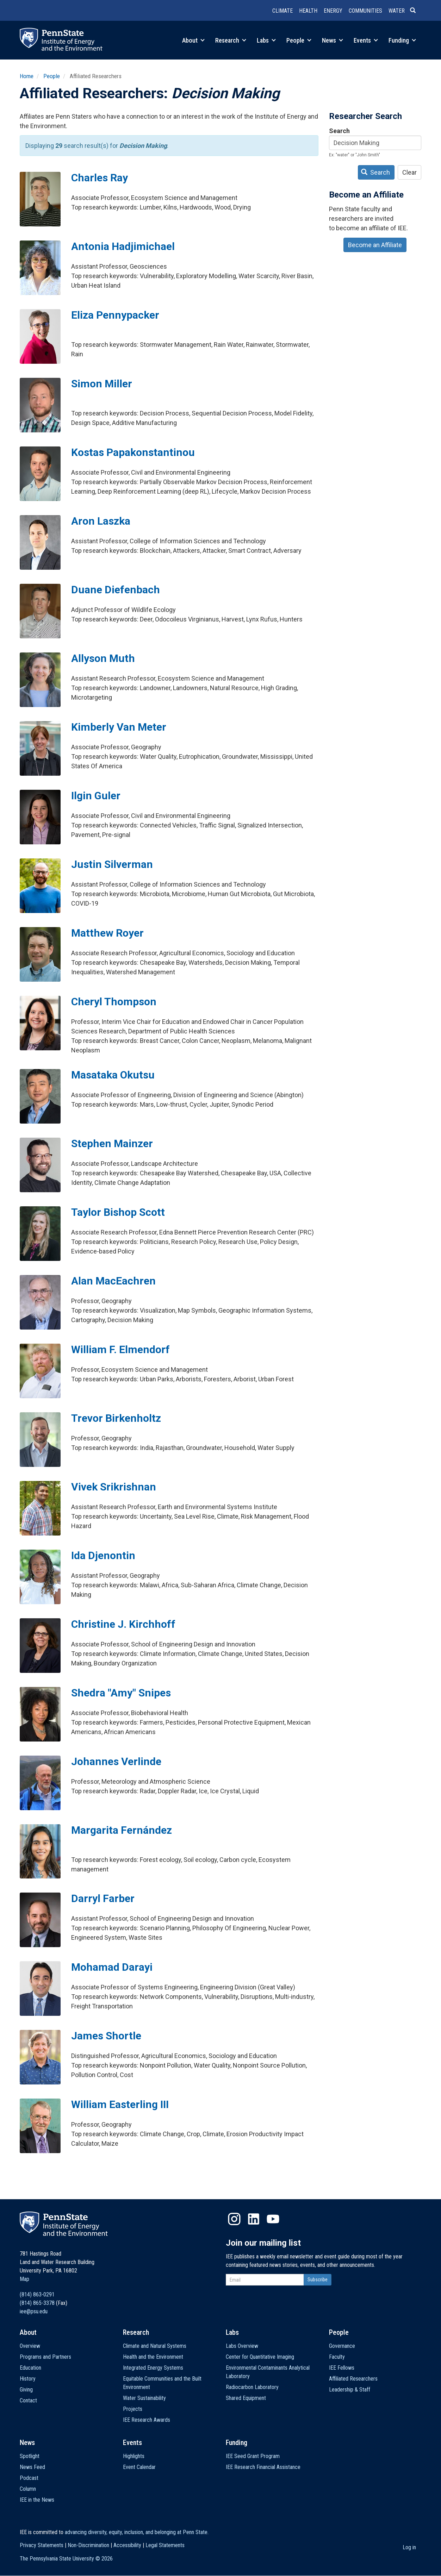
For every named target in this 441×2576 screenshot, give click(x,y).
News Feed (32, 2467)
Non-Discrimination (88, 2545)
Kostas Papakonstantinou (133, 452)
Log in (409, 2547)
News (332, 40)
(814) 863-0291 (37, 2294)
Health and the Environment (153, 2356)
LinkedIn (253, 2219)
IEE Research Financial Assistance (263, 2467)
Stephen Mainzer (112, 1143)
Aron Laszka (100, 521)
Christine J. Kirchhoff (123, 1624)
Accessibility (127, 2545)
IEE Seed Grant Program (253, 2456)
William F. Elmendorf (120, 1349)
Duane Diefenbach (115, 589)
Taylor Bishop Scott (118, 1212)
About (193, 40)
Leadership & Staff (349, 2389)
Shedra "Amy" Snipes (121, 1693)
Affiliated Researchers (353, 2378)
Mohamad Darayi (112, 1967)
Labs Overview (242, 2346)
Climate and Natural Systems (154, 2346)
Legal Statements (165, 2545)
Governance (342, 2346)
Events (366, 40)
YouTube (273, 2219)
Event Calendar (139, 2467)
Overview (30, 2346)
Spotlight (29, 2456)
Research (230, 40)
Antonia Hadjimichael (123, 246)
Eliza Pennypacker (115, 315)
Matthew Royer (107, 933)
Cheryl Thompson (113, 1001)
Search (339, 131)
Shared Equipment (246, 2398)
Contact (28, 2400)
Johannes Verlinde (116, 1761)
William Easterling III (120, 2104)
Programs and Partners (45, 2356)
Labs (266, 40)
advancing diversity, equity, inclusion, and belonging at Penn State (136, 2532)
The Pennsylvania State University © (66, 2558)
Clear (409, 172)
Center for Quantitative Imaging (260, 2356)
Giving (26, 2389)
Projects (132, 2409)
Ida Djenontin (103, 1555)
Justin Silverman (112, 864)
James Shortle (106, 2036)
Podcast (29, 2478)
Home (26, 76)
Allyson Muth (103, 658)
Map (24, 2279)
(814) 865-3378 (37, 2303)
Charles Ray (99, 177)
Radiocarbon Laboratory (252, 2387)
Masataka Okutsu (113, 1075)
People (298, 40)
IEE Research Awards (146, 2419)
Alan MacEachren (113, 1281)
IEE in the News (37, 2499)
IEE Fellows (341, 2367)
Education (30, 2367)
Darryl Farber (103, 1898)
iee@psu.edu (34, 2311)
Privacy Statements (41, 2545)
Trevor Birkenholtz (116, 1418)
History (28, 2378)
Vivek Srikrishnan (113, 1487)
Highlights (133, 2456)
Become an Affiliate (375, 245)
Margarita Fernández (121, 1830)
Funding (402, 40)
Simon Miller (101, 383)
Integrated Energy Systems (153, 2367)
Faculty (337, 2356)
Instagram (234, 2219)
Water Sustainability (144, 2398)
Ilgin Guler (95, 795)
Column (28, 2489)
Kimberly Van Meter (118, 727)
